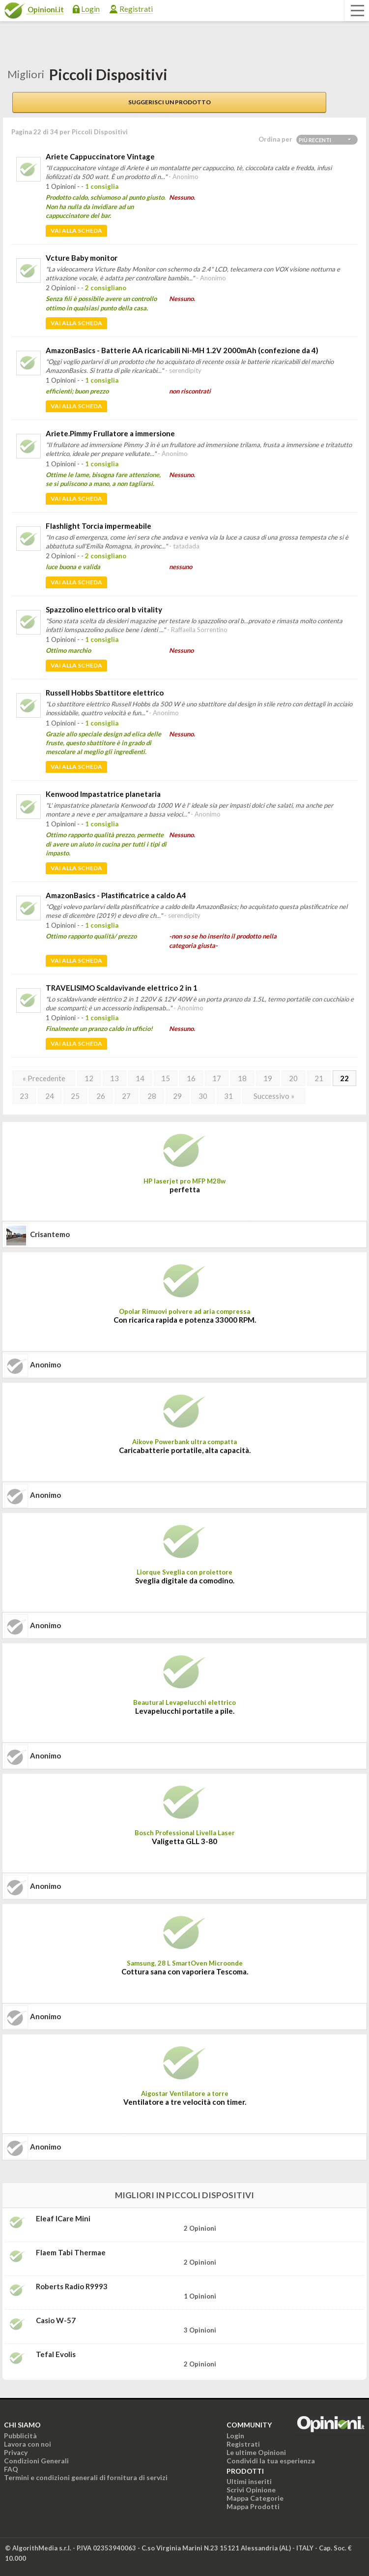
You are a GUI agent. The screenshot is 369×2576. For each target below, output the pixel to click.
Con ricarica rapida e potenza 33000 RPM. (185, 1319)
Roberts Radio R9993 (72, 2286)
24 (49, 1095)
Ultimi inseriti (249, 2481)
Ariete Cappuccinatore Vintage (100, 156)
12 (89, 1078)
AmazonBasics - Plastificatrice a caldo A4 (116, 895)
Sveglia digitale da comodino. (184, 1580)
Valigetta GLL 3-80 (184, 1841)
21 (318, 1078)
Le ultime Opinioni (256, 2452)
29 (177, 1095)
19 (267, 1078)
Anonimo (45, 1364)
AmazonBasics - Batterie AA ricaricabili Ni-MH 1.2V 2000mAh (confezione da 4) (182, 350)
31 (228, 1095)
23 (24, 1095)
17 (216, 1078)
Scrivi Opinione (251, 2489)
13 (114, 1078)
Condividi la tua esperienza (271, 2460)
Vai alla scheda (76, 230)
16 (191, 1078)
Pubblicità (20, 2435)
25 (75, 1095)
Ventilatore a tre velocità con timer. (184, 2101)
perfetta (185, 1189)
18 (242, 1078)
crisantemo (50, 1234)
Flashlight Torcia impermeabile (98, 525)
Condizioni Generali (36, 2460)
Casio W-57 (56, 2320)
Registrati (136, 8)
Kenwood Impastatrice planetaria (103, 793)
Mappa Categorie (255, 2498)
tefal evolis (56, 2354)
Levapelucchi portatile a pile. (184, 1710)
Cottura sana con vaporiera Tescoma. (184, 1971)
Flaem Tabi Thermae (71, 2252)
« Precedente (44, 1078)
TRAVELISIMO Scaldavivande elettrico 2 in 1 (122, 987)
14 (140, 1078)
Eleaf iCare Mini (63, 2218)
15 (165, 1078)
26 (100, 1095)
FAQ (11, 2469)
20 (293, 1078)
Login (90, 8)
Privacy (16, 2452)
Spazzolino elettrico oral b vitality (104, 609)
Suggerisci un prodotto (169, 102)
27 (126, 1095)
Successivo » (274, 1095)
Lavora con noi (27, 2444)
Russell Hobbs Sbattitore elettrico (105, 692)
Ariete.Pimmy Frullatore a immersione (110, 433)
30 (203, 1095)
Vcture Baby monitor (81, 257)
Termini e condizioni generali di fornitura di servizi (86, 2477)
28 (151, 1095)
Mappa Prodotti (253, 2506)
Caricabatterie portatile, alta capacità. (185, 1450)
